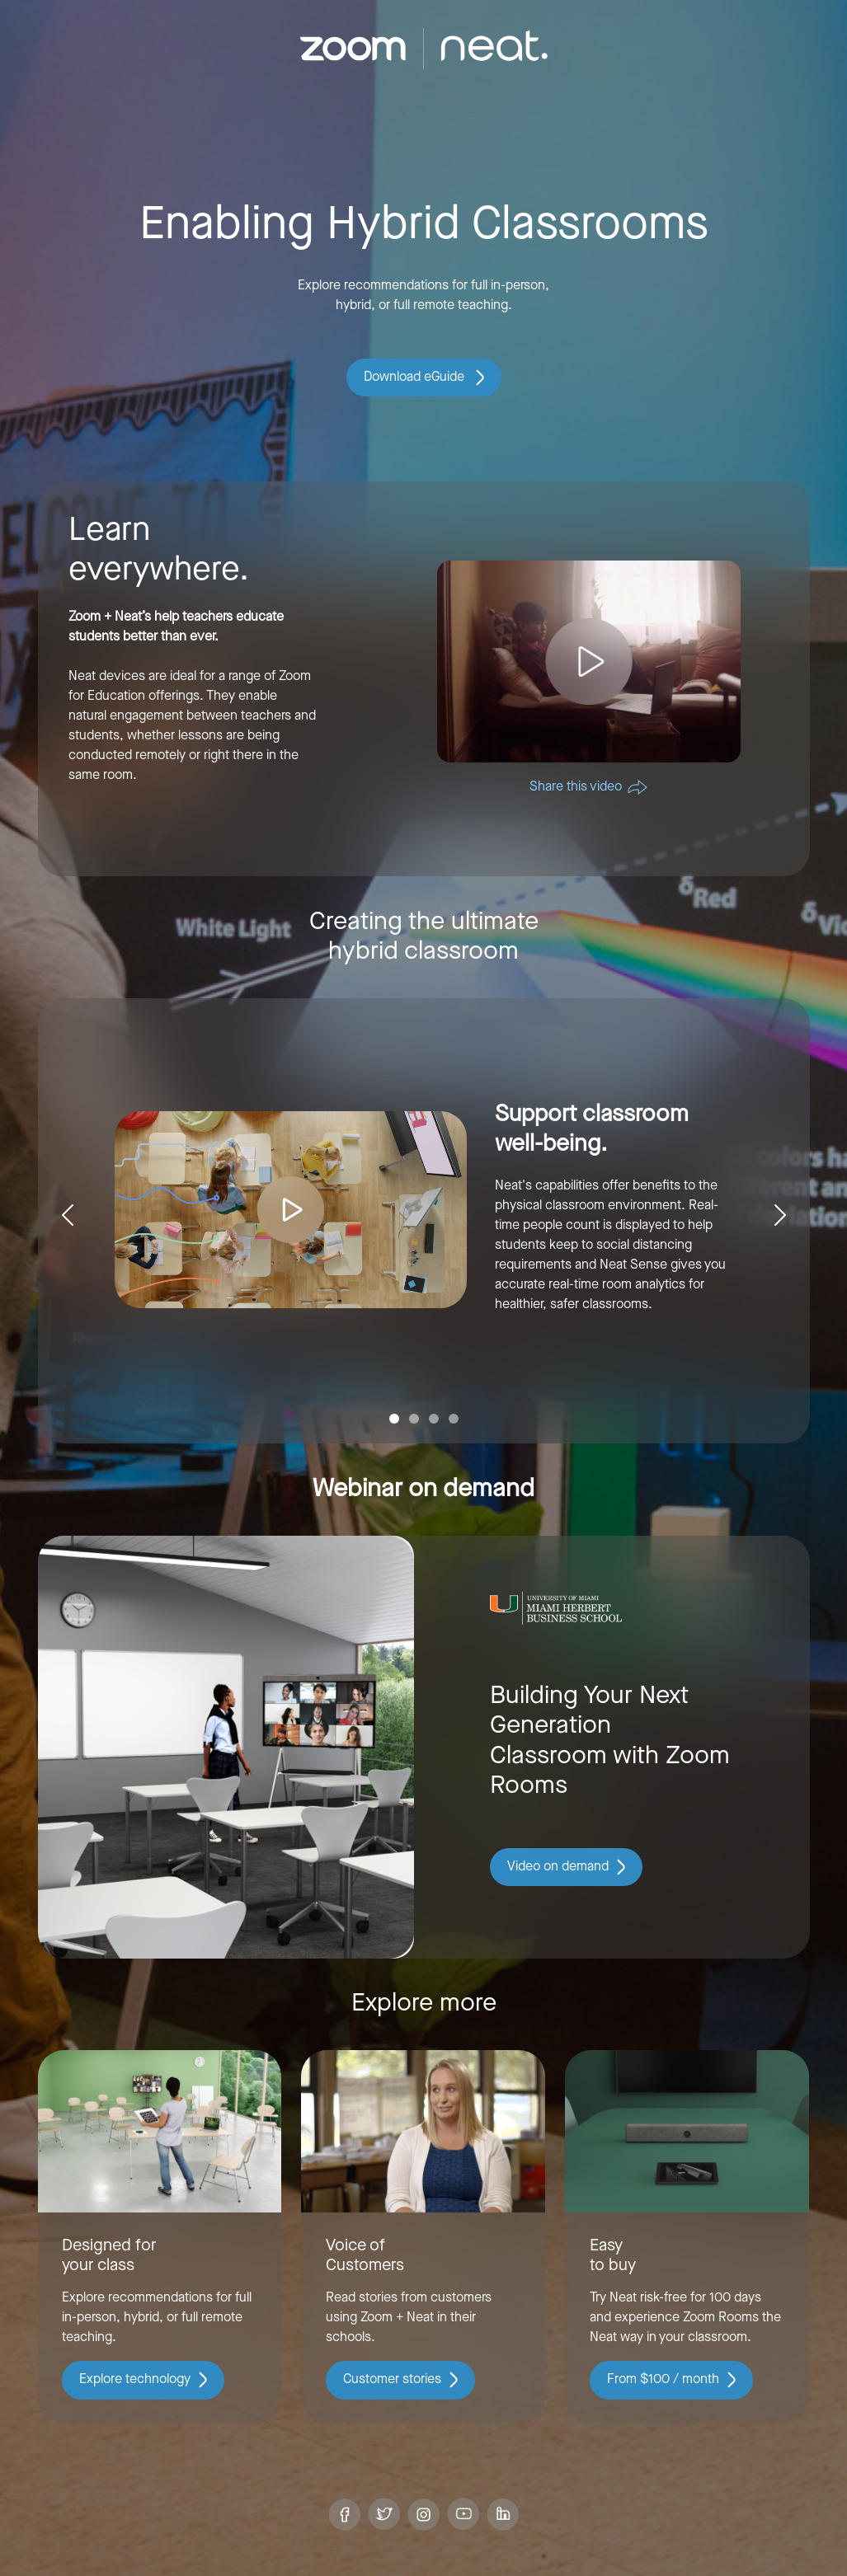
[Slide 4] (454, 1419)
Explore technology (143, 2380)
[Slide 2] (414, 1419)
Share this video (588, 787)
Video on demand (566, 1867)
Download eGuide (424, 377)
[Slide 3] (434, 1419)
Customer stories (400, 2380)
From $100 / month (671, 2380)
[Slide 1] (394, 1419)
